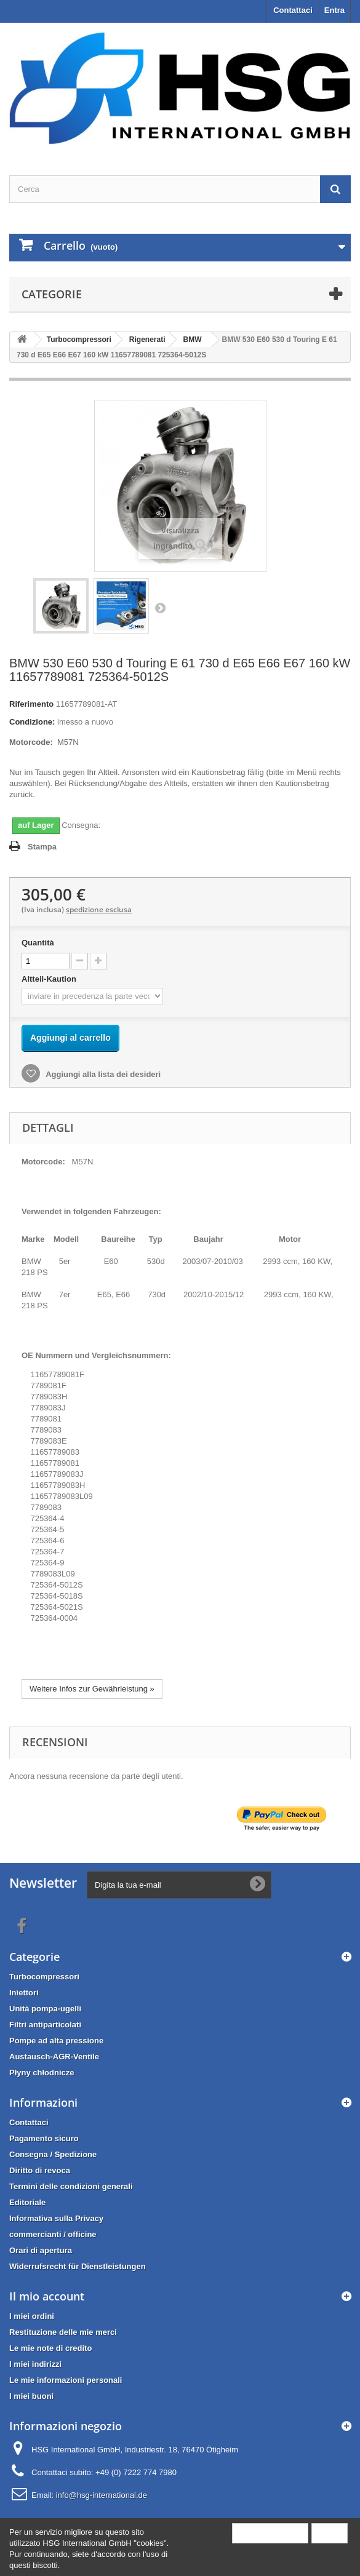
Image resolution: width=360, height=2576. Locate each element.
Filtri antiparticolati (45, 2024)
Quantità (38, 942)
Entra (334, 10)
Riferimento (31, 704)
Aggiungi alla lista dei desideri (102, 1074)
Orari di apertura (40, 2250)
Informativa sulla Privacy (56, 2218)
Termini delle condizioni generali (71, 2186)
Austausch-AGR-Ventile (54, 2056)
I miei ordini (31, 2316)
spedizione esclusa (99, 909)
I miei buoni (31, 2396)
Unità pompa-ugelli (45, 2008)
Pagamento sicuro (44, 2138)
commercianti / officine (53, 2234)
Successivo (160, 608)
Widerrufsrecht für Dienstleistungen (77, 2266)
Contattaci (293, 10)
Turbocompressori (44, 1976)
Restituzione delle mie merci (63, 2332)
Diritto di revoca (39, 2170)
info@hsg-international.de (101, 2495)
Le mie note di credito (50, 2348)
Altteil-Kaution (50, 979)
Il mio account (46, 2296)
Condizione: (32, 721)
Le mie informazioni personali (65, 2380)
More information (270, 2532)
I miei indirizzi (35, 2364)
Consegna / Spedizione (53, 2154)
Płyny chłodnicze (41, 2072)
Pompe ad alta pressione (56, 2040)
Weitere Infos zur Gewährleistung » (92, 1688)
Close (329, 2532)
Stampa (42, 846)
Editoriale (27, 2202)
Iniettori (24, 1992)
